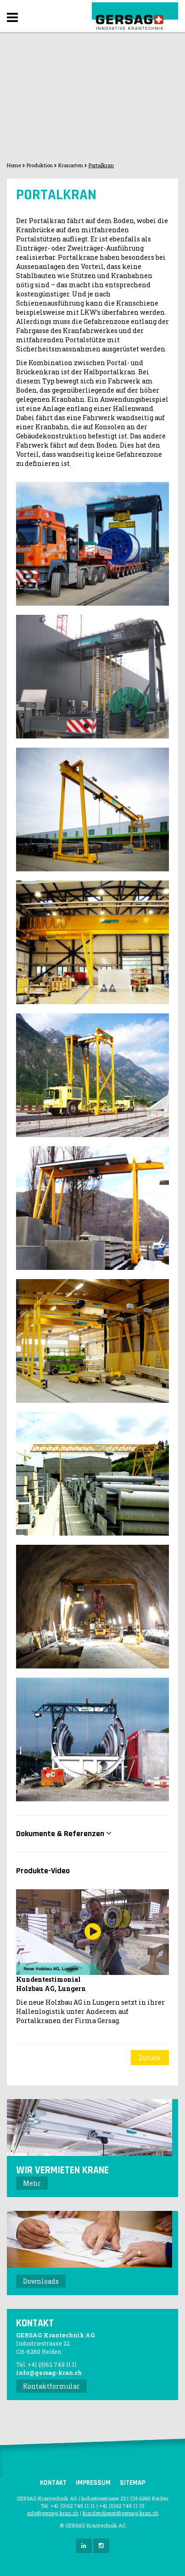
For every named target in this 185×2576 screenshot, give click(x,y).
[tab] (92, 1833)
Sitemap (132, 2482)
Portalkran (101, 165)
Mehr (32, 2183)
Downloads (41, 2281)
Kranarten (70, 165)
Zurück (150, 2057)
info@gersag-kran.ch (49, 2372)
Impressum (93, 2482)
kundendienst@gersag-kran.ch (120, 2513)
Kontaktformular (51, 2386)
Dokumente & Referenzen (64, 1833)
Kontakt (53, 2482)
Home (14, 165)
